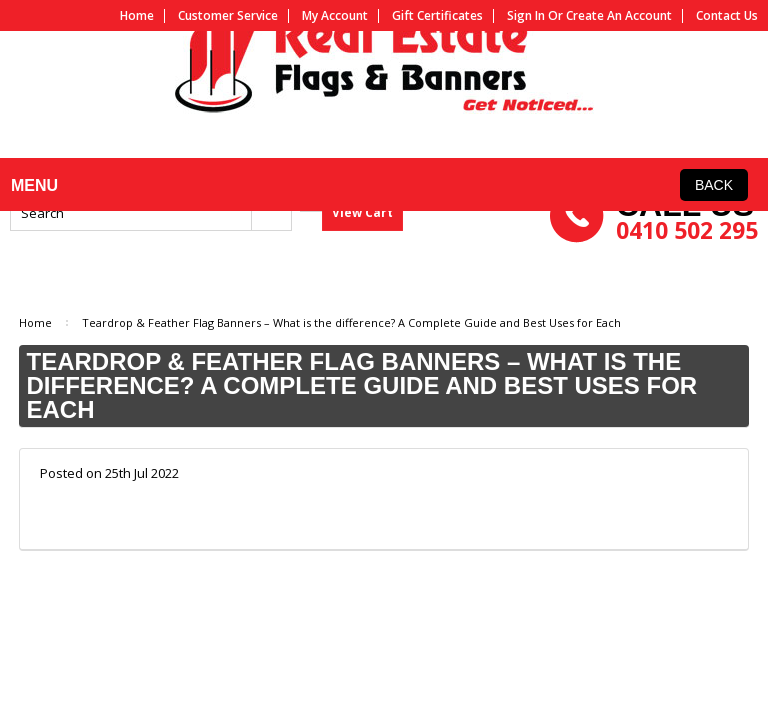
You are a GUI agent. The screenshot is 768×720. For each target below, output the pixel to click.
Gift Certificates (437, 16)
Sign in (526, 16)
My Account (335, 16)
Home (137, 16)
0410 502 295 (687, 274)
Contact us (727, 16)
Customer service (228, 16)
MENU (31, 205)
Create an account (619, 16)
